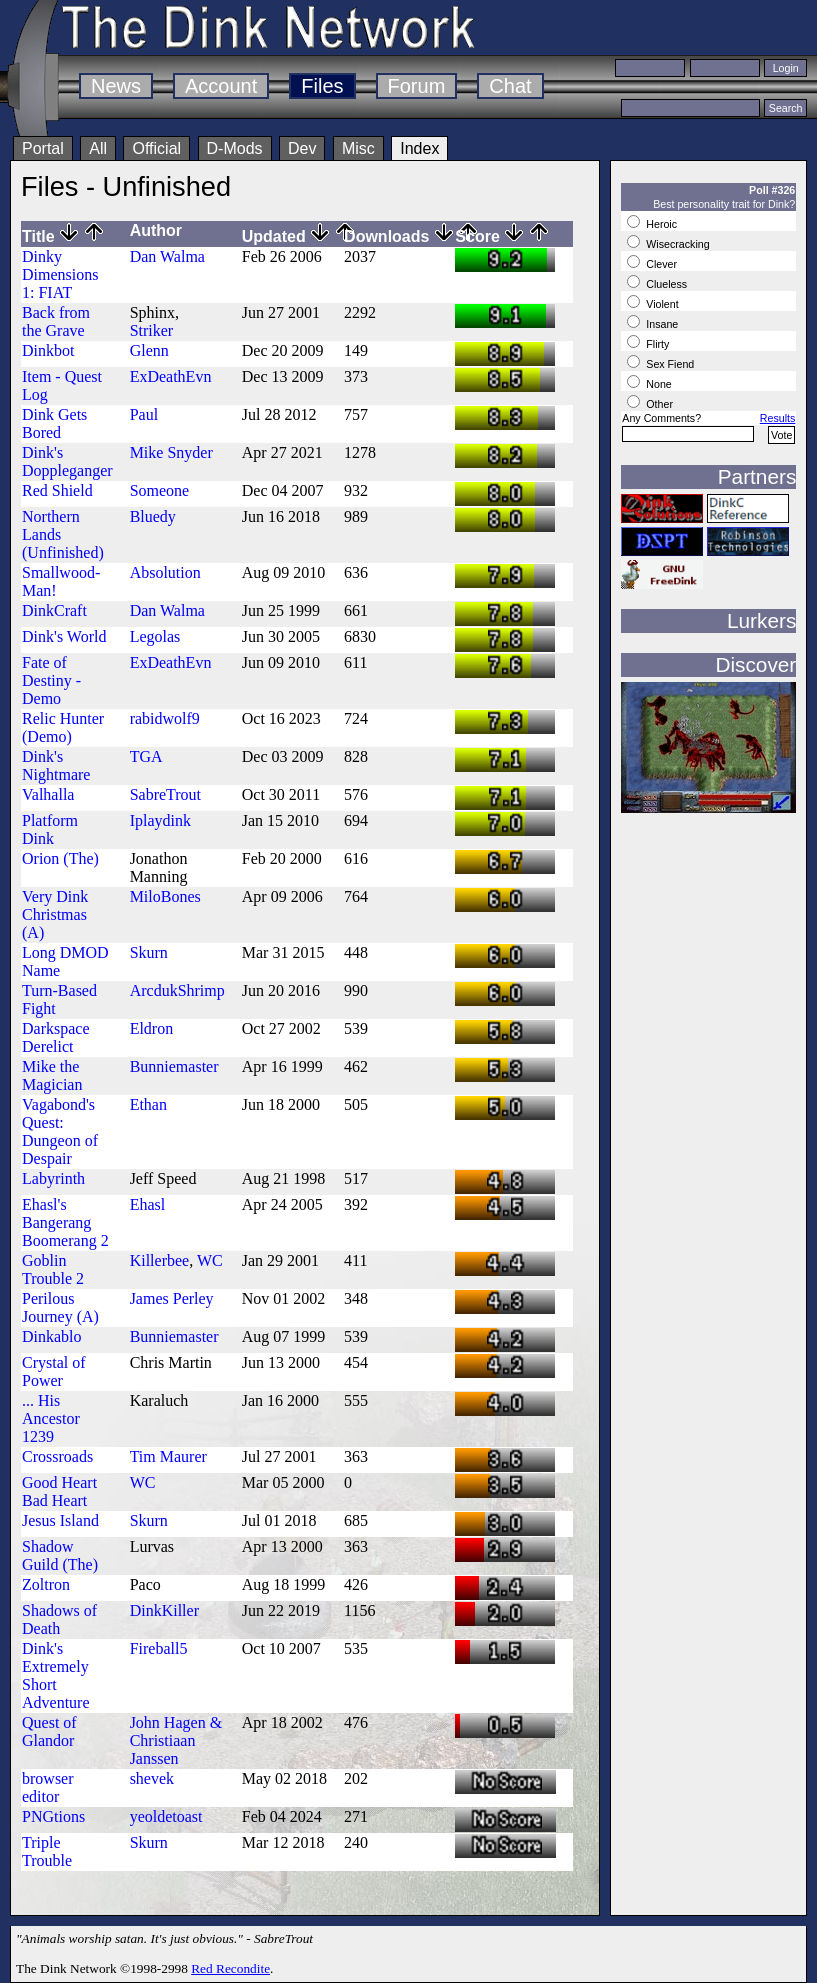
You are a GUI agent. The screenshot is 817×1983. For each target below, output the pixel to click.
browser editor (48, 1787)
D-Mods (235, 148)
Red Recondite (230, 1968)
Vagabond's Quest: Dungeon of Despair (60, 1131)
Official (156, 148)
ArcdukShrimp (177, 990)
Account (221, 86)
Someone (160, 490)
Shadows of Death (59, 1619)
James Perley (172, 1298)
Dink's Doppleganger (67, 461)
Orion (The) (60, 858)
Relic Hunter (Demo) (63, 727)
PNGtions (53, 1816)
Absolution (165, 572)
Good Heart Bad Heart (59, 1491)
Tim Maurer (168, 1456)
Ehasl (148, 1204)
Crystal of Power (54, 1371)
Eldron (152, 1028)
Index (419, 148)
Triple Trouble (47, 1851)
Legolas (155, 636)
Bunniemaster (174, 1066)
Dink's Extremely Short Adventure (56, 1675)
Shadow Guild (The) (60, 1555)
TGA (146, 756)
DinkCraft (54, 610)
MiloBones (165, 896)
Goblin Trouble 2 (53, 1269)
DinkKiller (164, 1610)
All (98, 148)
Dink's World (64, 636)
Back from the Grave (56, 321)
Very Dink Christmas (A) (55, 914)
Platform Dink (50, 829)
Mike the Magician (52, 1075)
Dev (302, 148)
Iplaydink (160, 820)
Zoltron (46, 1584)
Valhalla (48, 794)
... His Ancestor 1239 (51, 1418)
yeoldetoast (166, 1816)
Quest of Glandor (49, 1731)
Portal (43, 148)
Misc (358, 148)
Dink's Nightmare (56, 765)
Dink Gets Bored (54, 423)
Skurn (149, 952)
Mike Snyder (171, 452)
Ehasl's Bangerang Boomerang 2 (65, 1222)
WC (210, 1260)
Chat (510, 86)
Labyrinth (53, 1178)
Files (322, 86)
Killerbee (160, 1260)
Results (778, 418)
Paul (144, 414)
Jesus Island (60, 1520)
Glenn (149, 350)
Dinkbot (48, 350)
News (116, 86)
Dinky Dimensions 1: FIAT (60, 274)
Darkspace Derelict (56, 1037)
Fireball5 (159, 1648)
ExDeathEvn (171, 376)
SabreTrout (165, 794)
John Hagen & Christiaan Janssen (176, 1740)
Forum (417, 86)
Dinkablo (52, 1336)
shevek (152, 1778)
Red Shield (57, 490)
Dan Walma (167, 256)
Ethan (148, 1104)
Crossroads (57, 1456)
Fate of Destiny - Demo (51, 680)
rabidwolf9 (165, 718)
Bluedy (153, 516)
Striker (152, 330)
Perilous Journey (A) (60, 1307)
